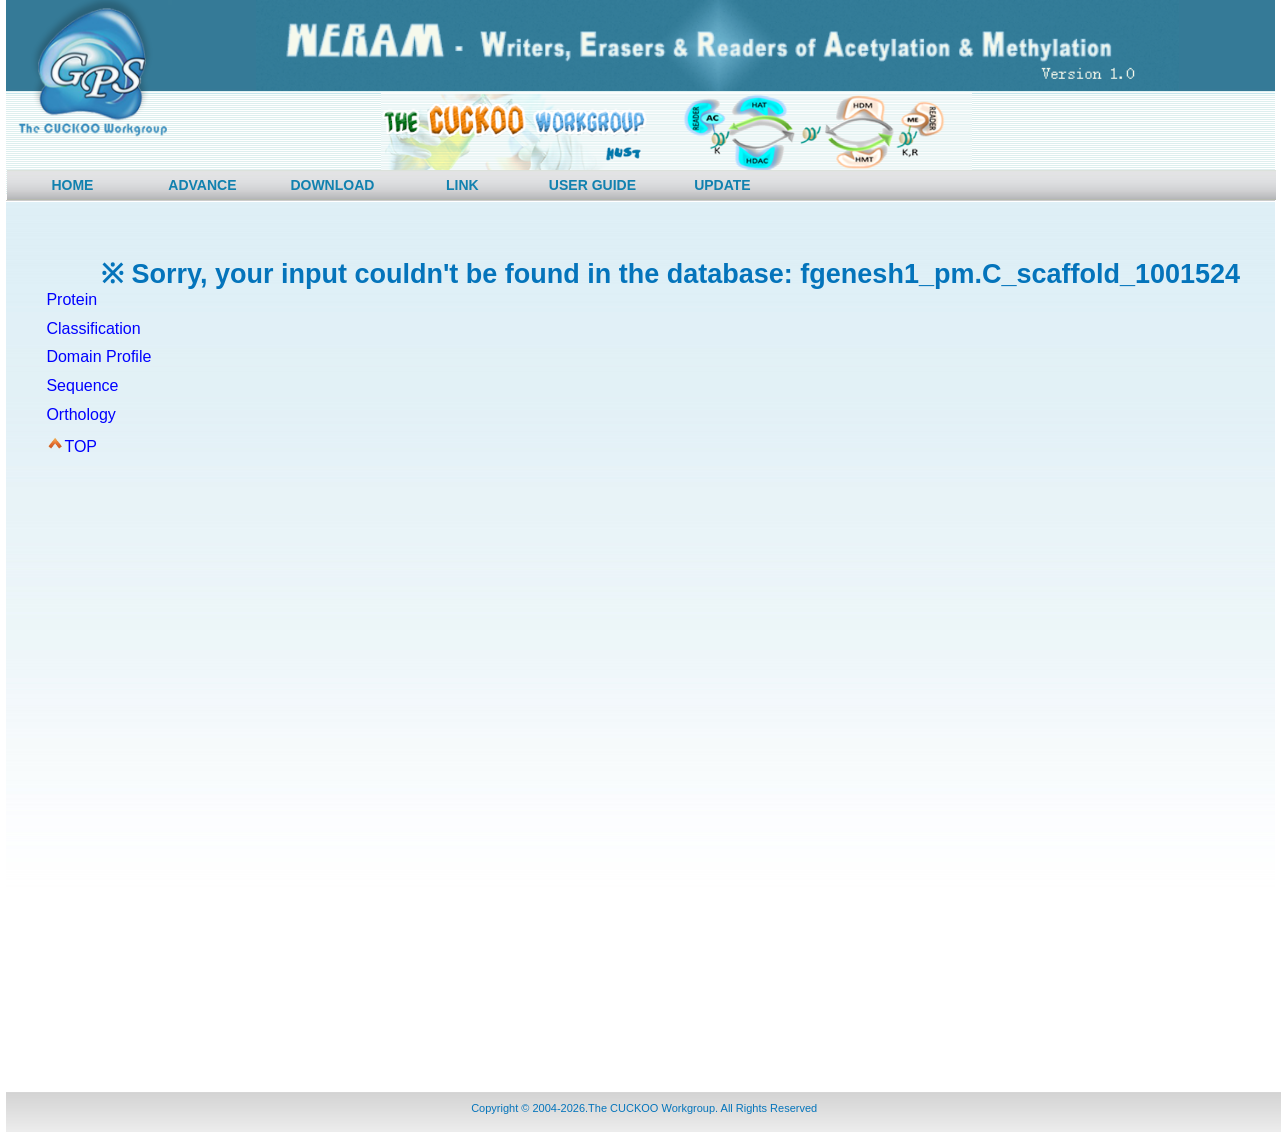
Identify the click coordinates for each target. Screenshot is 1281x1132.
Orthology (80, 414)
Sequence (82, 385)
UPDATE (722, 185)
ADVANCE (202, 185)
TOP (80, 446)
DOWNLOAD (332, 185)
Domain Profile (98, 356)
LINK (462, 185)
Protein (71, 299)
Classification (93, 328)
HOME (72, 185)
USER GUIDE (592, 185)
